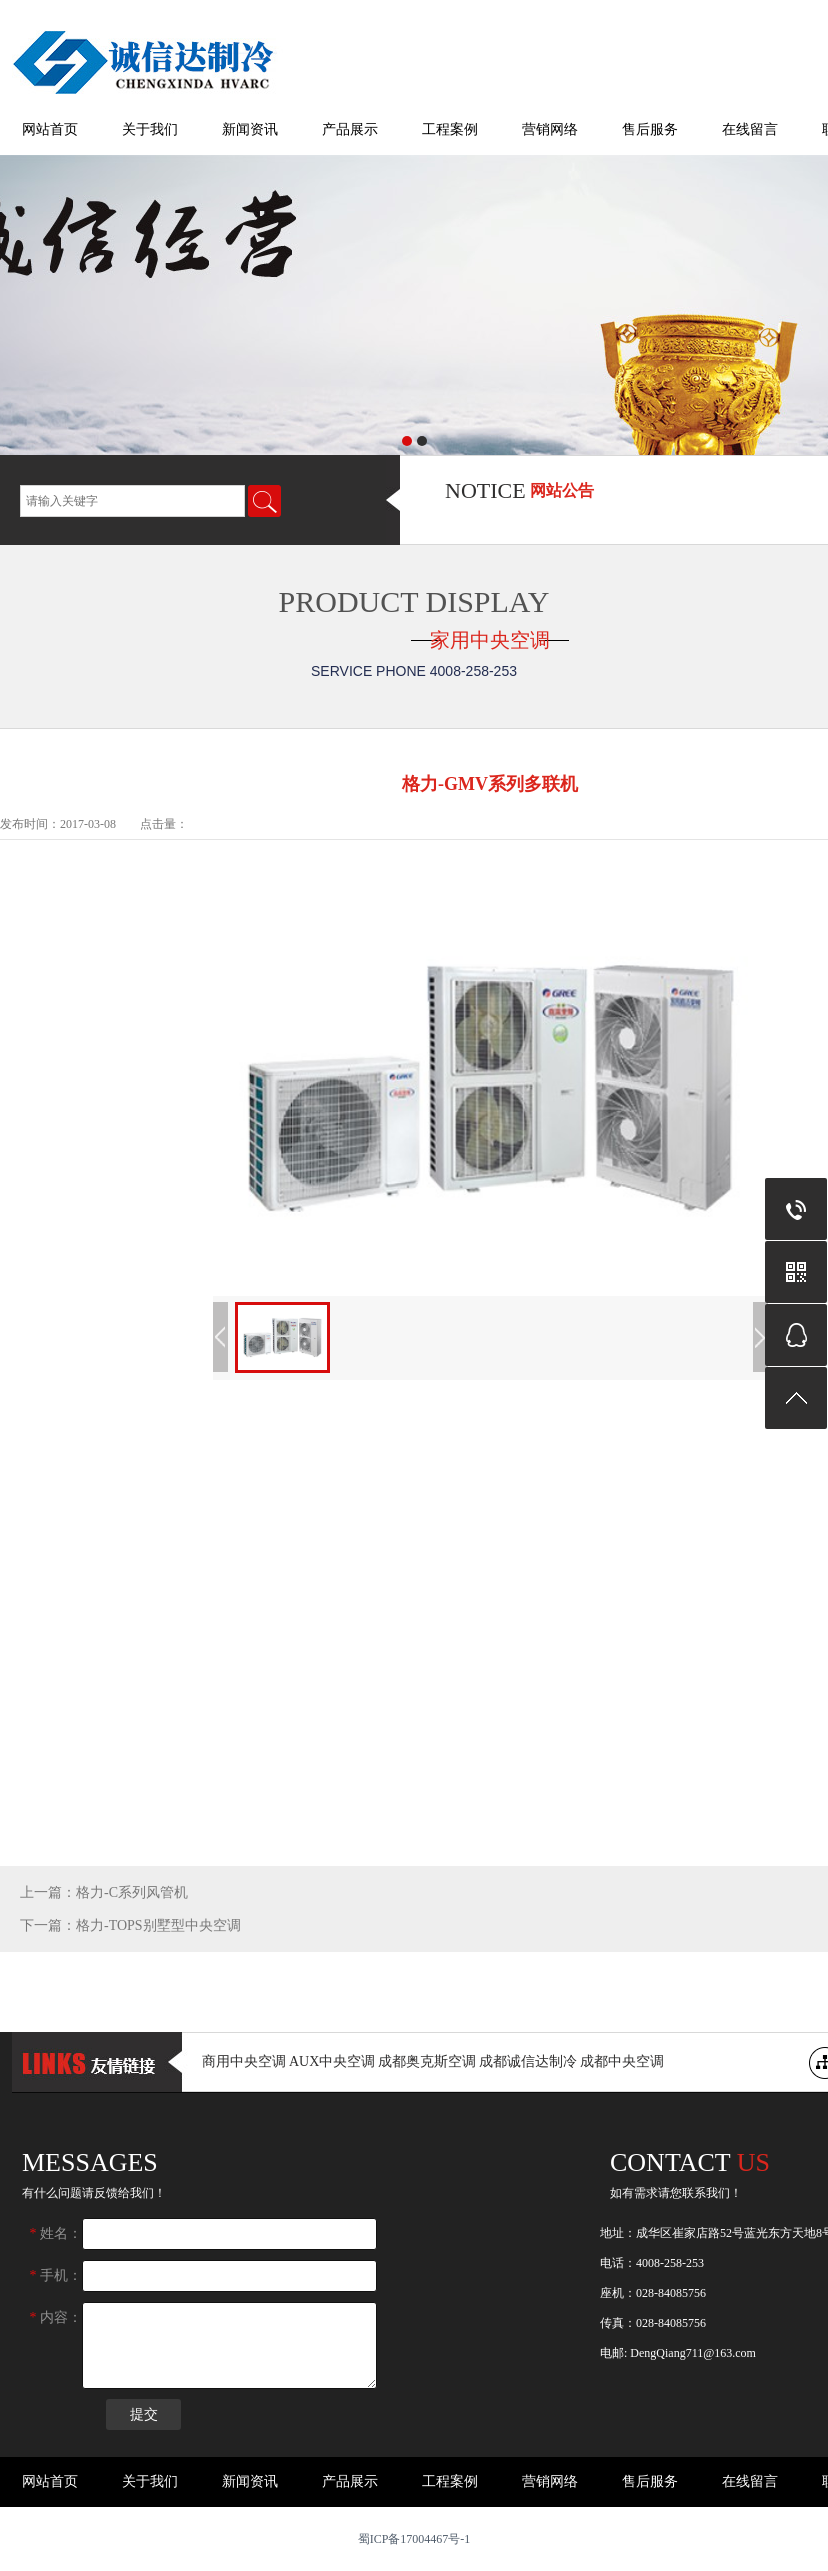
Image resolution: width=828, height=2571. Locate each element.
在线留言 (750, 129)
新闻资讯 (250, 129)
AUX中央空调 (332, 2061)
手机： (56, 2275)
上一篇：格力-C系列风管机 (104, 1892)
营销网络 (550, 129)
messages (90, 2162)
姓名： (56, 2233)
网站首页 (50, 129)
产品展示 (350, 129)
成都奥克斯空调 (427, 2061)
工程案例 (450, 129)
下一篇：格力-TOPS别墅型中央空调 (130, 1925)
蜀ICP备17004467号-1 (414, 2539)
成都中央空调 (622, 2061)
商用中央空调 (244, 2061)
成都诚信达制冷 (528, 2061)
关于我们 (150, 129)
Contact (690, 2162)
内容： (56, 2317)
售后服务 (650, 129)
